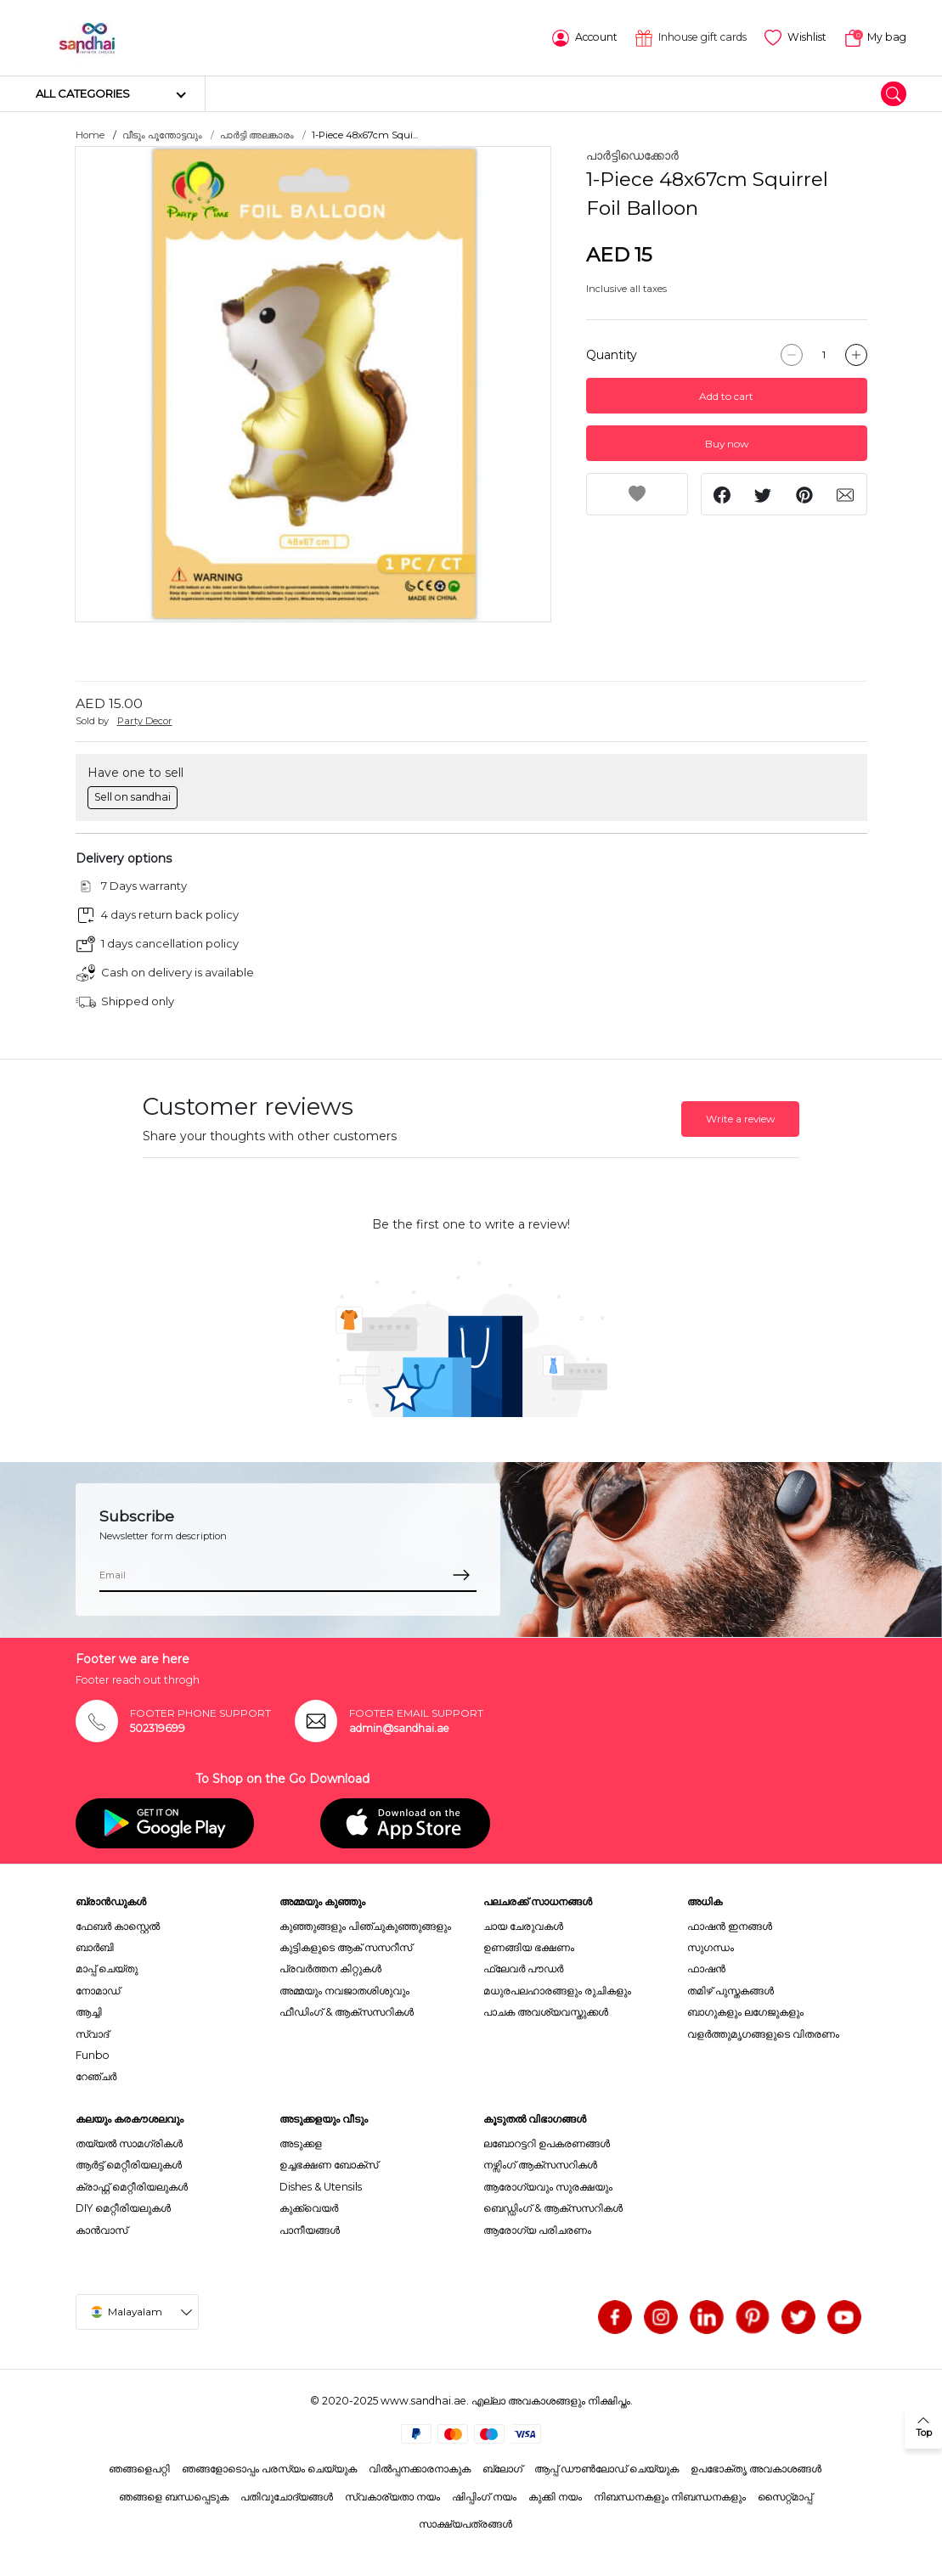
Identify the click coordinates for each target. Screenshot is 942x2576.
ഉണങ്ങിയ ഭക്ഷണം (528, 1946)
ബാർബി (95, 1946)
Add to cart (726, 395)
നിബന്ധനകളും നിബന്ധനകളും (670, 2495)
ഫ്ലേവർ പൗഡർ (523, 1967)
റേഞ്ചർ (96, 2075)
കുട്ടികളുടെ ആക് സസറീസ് (345, 1946)
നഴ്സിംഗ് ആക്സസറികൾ (540, 2163)
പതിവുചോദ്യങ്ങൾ (286, 2495)
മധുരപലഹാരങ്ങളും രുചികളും (557, 1989)
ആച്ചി (89, 2011)
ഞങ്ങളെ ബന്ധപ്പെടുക (173, 2495)
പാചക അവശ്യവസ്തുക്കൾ (545, 2011)
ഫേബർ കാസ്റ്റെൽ (118, 1925)
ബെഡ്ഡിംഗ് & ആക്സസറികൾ (553, 2207)
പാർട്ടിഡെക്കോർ (632, 154)
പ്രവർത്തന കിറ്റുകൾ (330, 1967)
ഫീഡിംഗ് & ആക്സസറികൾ (346, 2011)
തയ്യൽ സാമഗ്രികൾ (129, 2142)
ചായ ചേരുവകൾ (523, 1925)
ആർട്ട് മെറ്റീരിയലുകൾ (129, 2163)
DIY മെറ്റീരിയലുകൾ (123, 2207)
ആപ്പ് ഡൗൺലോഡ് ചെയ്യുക (606, 2467)
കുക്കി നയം (555, 2495)
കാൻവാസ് (101, 2228)
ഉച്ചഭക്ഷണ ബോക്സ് (328, 2163)
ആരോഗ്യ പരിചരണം (537, 2228)
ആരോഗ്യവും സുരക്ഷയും (547, 2185)
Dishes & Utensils (320, 2185)
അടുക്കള (300, 2142)
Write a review (740, 1117)
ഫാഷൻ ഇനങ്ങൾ (729, 1925)
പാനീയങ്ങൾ (309, 2228)
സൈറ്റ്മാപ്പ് (785, 2495)
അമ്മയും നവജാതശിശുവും (344, 1989)
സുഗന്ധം (710, 1946)
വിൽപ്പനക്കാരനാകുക (420, 2467)
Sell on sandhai (132, 796)
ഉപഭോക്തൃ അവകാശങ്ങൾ (756, 2467)
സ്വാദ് (92, 2032)
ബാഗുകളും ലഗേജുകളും (745, 2011)
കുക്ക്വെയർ (308, 2207)
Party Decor (144, 720)
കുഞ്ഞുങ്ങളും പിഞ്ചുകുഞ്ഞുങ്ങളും (365, 1925)
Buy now (726, 442)
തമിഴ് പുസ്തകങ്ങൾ (730, 1989)
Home (90, 134)
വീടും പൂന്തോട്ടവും (162, 134)
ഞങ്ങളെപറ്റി (139, 2467)
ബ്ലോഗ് (502, 2467)
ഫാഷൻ (706, 1967)
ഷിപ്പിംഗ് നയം (484, 2495)
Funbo (93, 2054)
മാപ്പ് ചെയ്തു (107, 1967)
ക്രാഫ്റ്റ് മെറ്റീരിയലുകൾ (132, 2185)
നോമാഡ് (98, 1989)
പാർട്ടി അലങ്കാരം (257, 134)
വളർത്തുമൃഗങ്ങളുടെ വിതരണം (763, 2032)
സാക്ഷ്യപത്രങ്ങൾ (465, 2523)
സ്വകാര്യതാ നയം (392, 2495)
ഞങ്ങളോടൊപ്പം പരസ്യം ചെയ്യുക (269, 2467)
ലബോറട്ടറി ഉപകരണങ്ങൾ (546, 2142)
